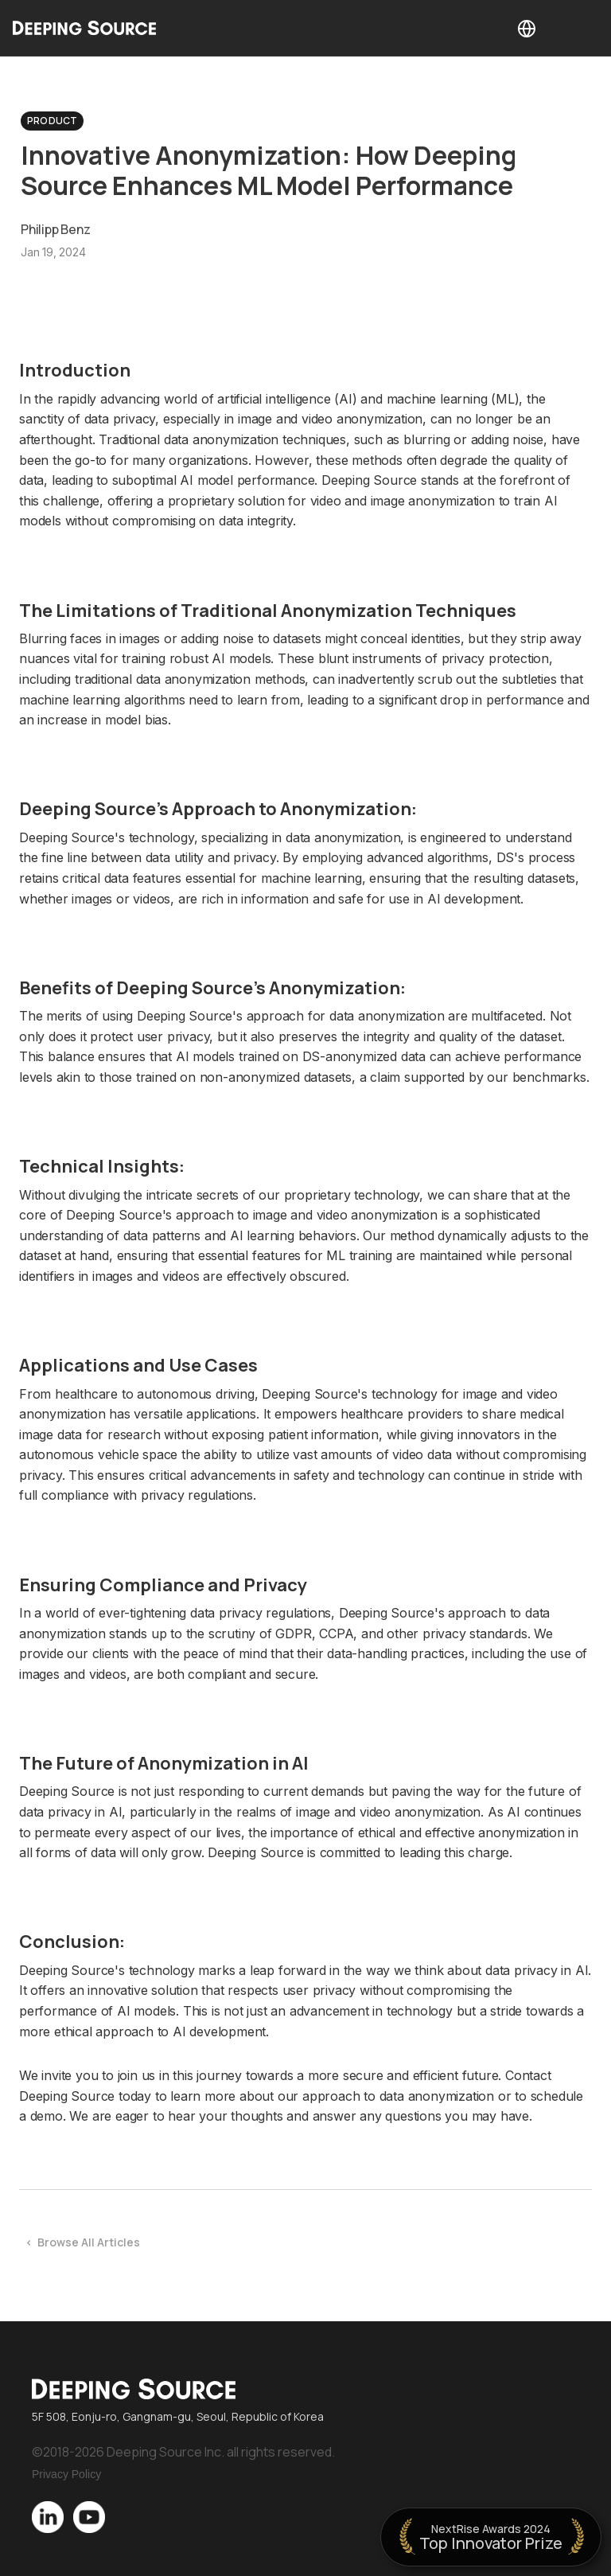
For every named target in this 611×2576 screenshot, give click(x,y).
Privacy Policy (66, 2474)
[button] (526, 28)
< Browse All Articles (82, 2242)
